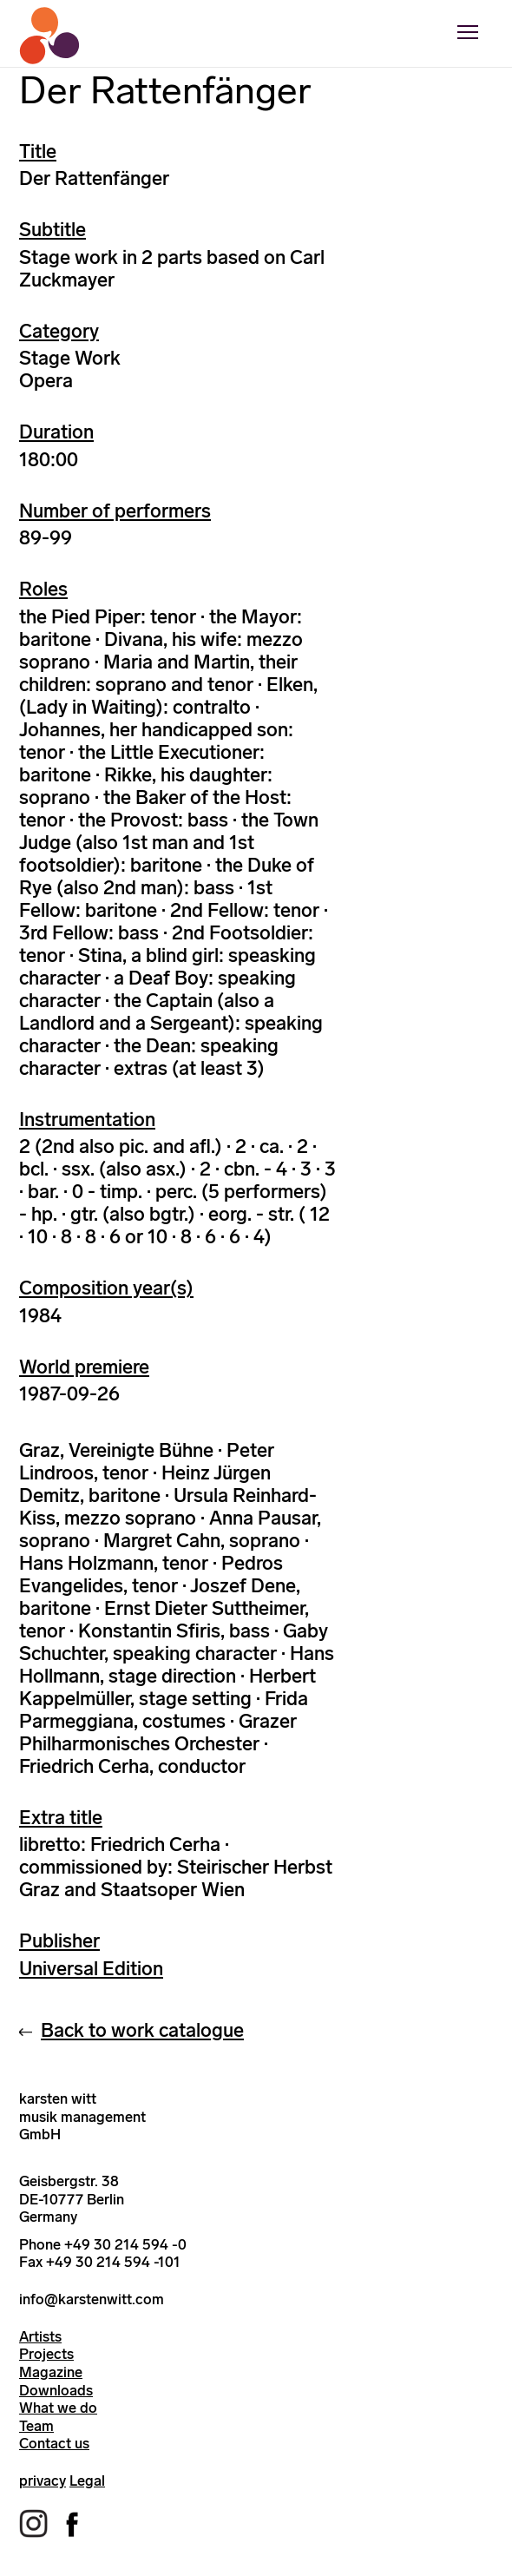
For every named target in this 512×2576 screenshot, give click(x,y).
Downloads (56, 2390)
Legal (87, 2480)
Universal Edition (91, 1968)
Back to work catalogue (142, 2030)
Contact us (54, 2443)
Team (36, 2425)
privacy (42, 2480)
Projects (46, 2353)
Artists (40, 2336)
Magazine (50, 2372)
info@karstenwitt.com (91, 2299)
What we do (58, 2407)
